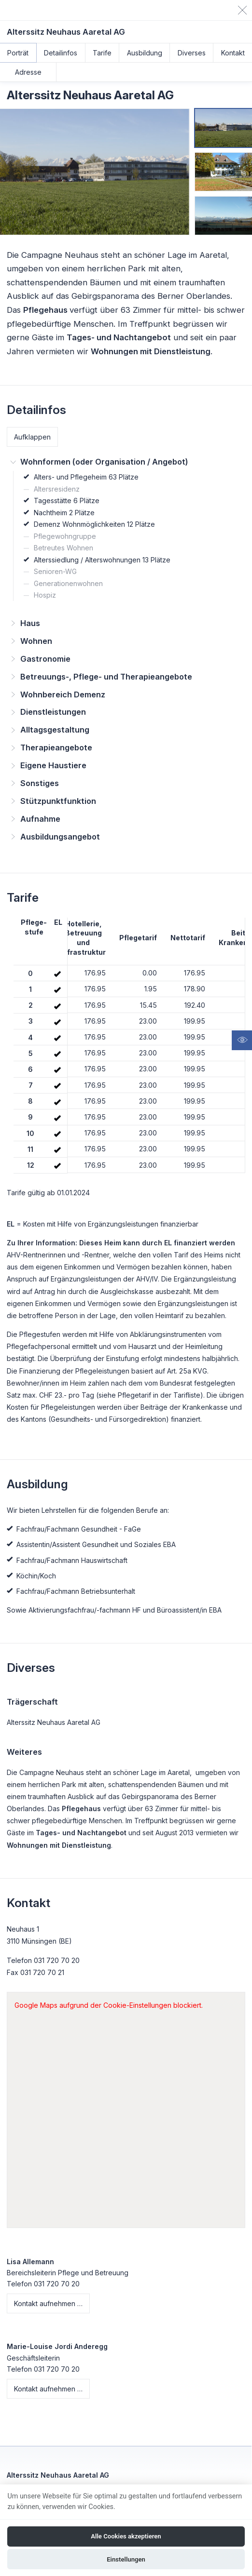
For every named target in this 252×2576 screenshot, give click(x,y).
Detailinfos (60, 53)
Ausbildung (144, 53)
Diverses (192, 53)
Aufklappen (32, 437)
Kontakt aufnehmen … (48, 2303)
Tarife (102, 53)
